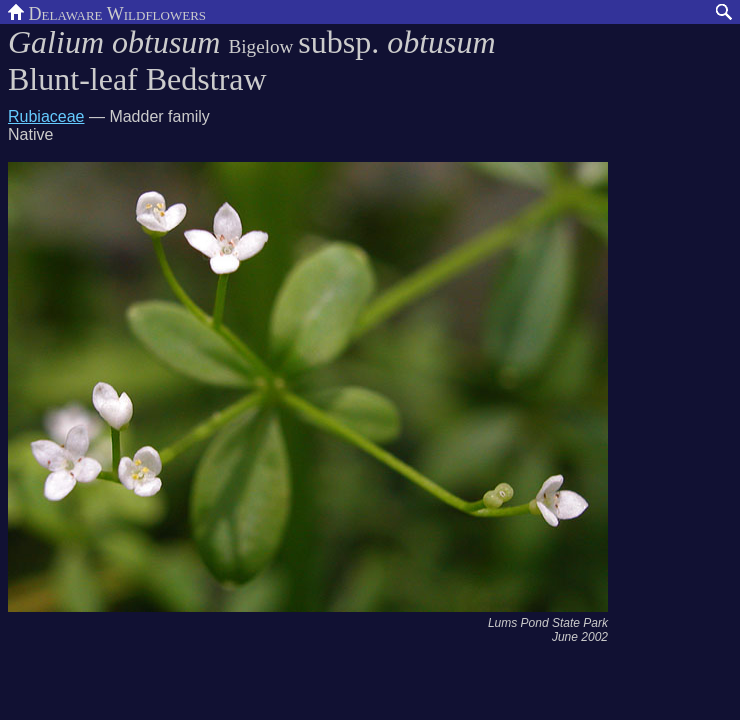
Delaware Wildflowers (107, 12)
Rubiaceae (46, 116)
